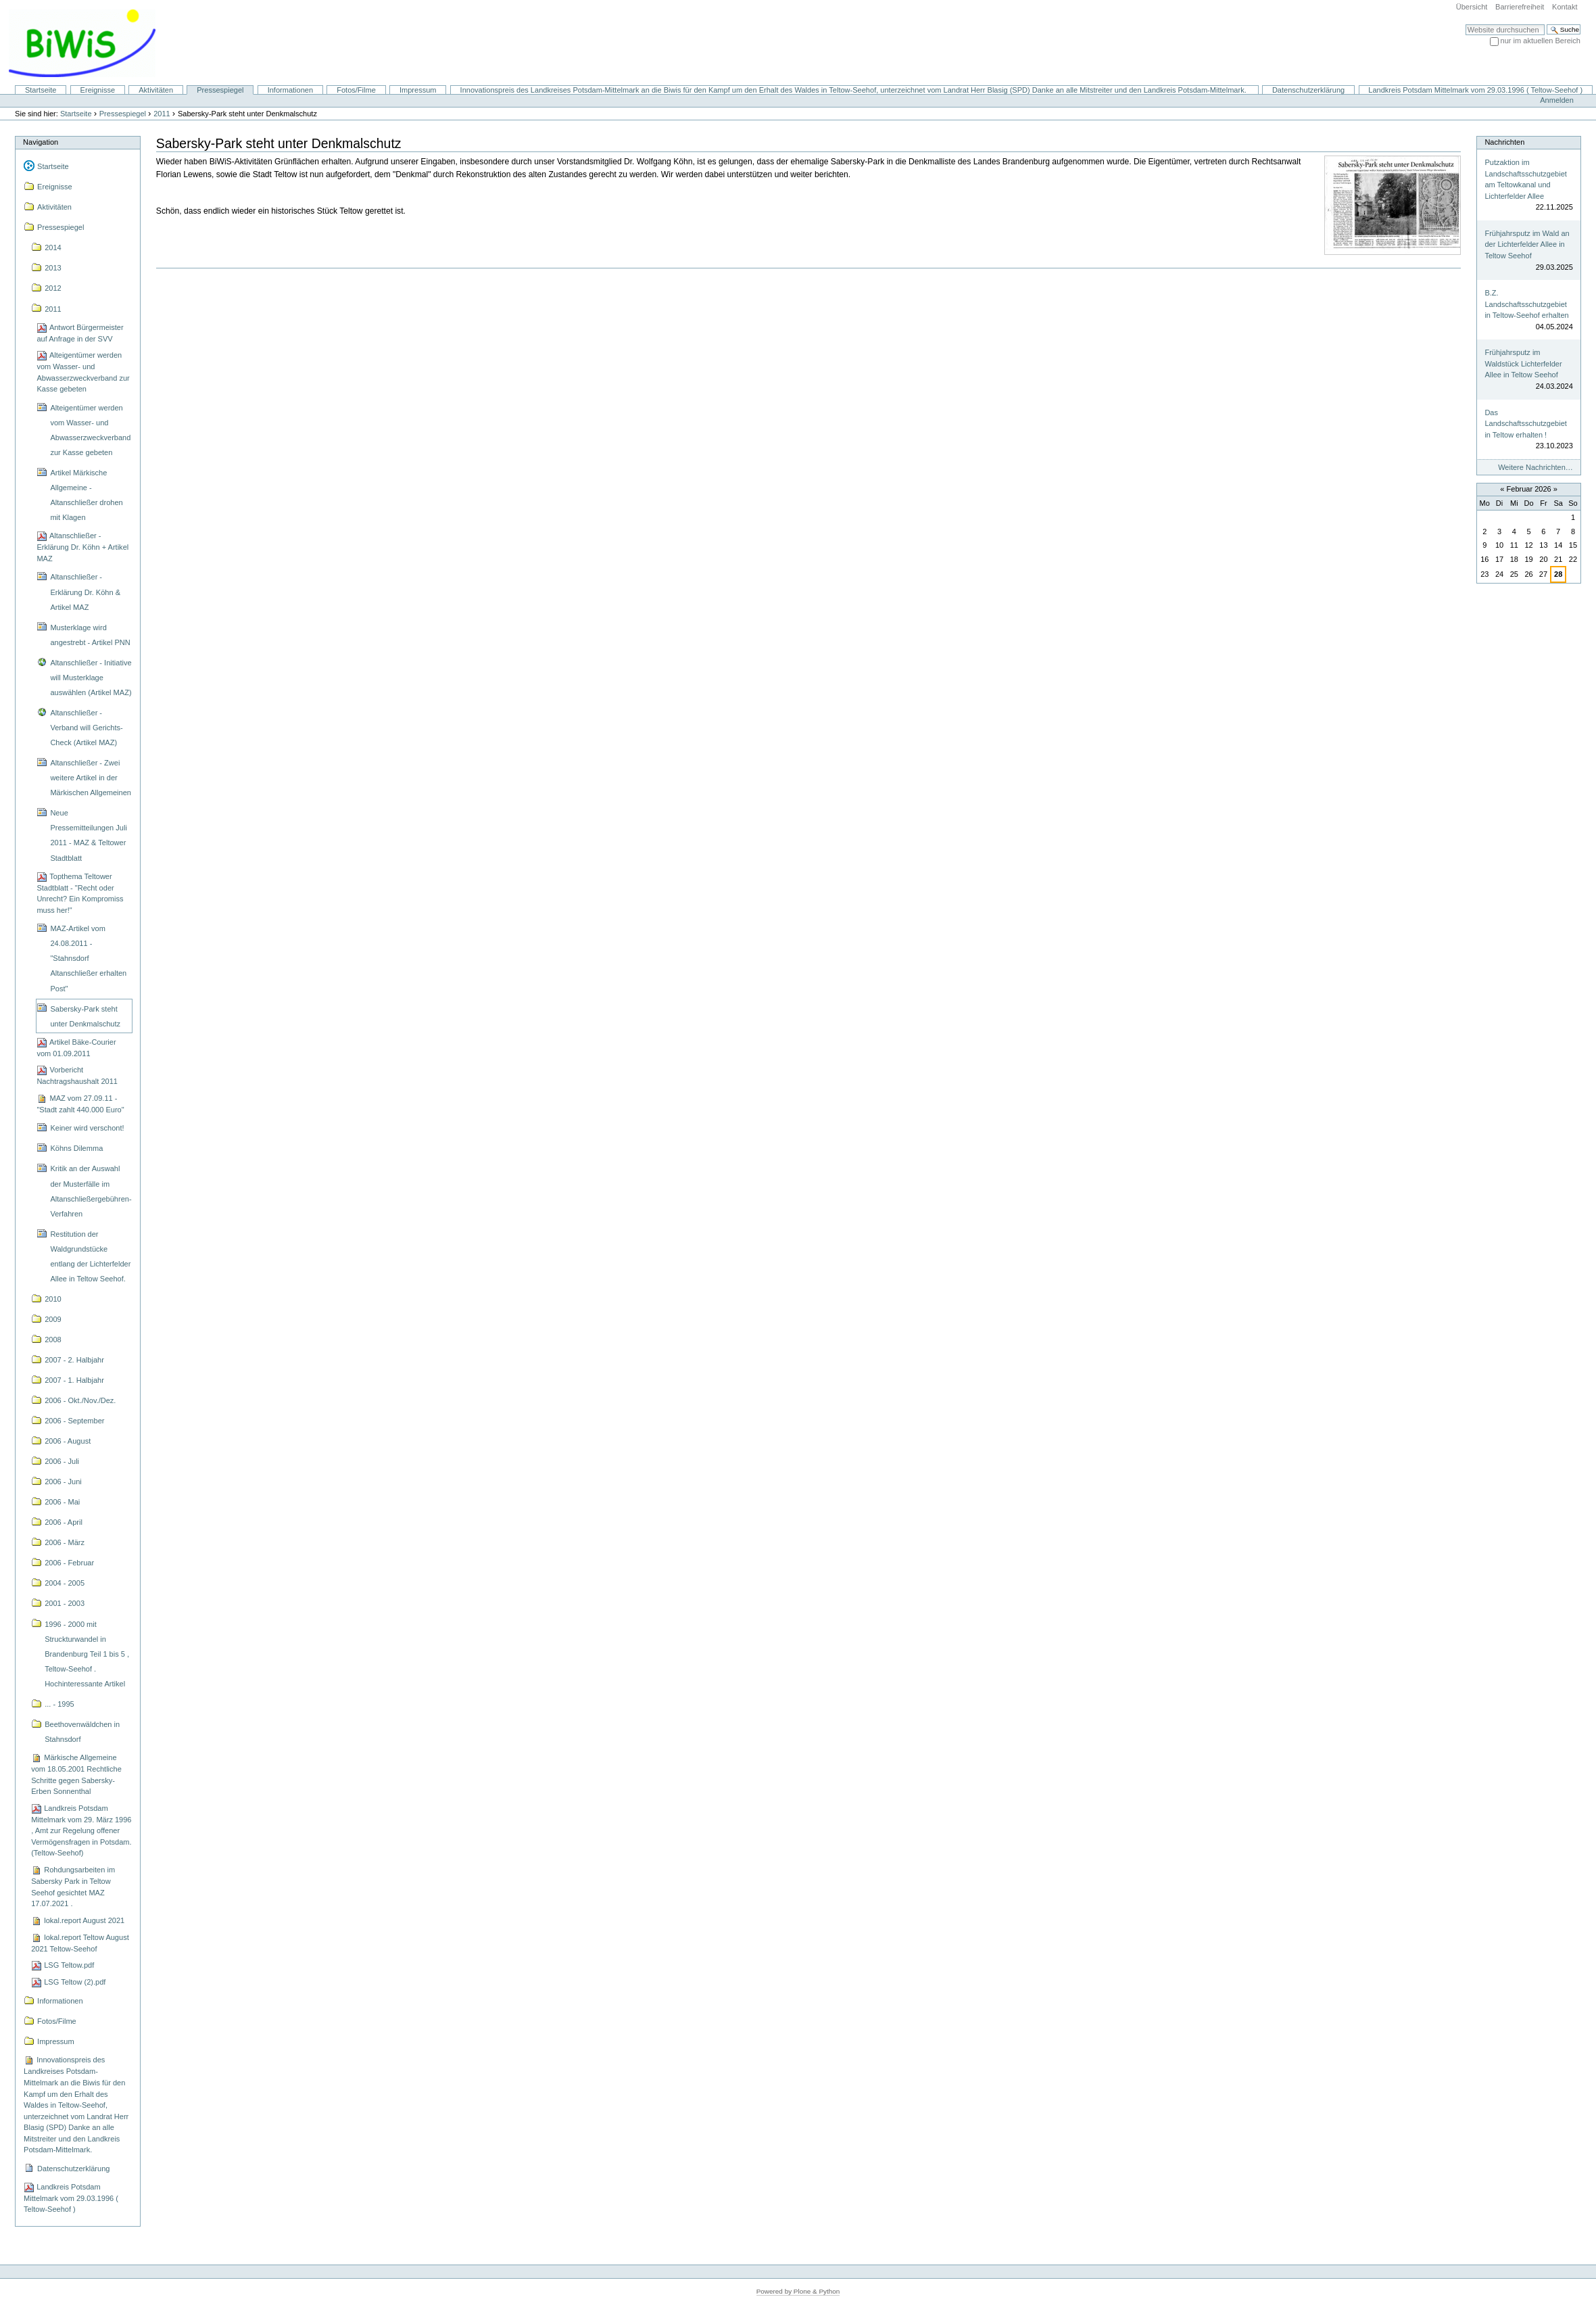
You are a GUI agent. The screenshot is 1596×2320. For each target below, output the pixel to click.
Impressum (418, 90)
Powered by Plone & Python (798, 2291)
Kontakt (1564, 7)
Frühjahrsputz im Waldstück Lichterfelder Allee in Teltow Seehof (1523, 363)
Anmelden (1557, 100)
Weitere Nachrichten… (1535, 467)
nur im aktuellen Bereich (1540, 41)
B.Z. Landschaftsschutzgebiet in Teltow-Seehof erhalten (1526, 304)
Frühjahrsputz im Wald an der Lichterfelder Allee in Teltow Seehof (1526, 244)
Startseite (41, 90)
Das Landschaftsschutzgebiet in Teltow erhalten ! (1525, 423)
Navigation (40, 142)
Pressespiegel (220, 90)
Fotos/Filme (356, 90)
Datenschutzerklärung (1308, 90)
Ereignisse (98, 90)
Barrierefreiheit (1519, 7)
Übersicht (1472, 7)
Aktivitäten (156, 90)
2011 (161, 114)
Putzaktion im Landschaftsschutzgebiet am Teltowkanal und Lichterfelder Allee (1525, 179)
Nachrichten (1504, 142)
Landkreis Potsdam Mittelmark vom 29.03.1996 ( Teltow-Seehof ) (1475, 90)
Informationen (290, 90)
